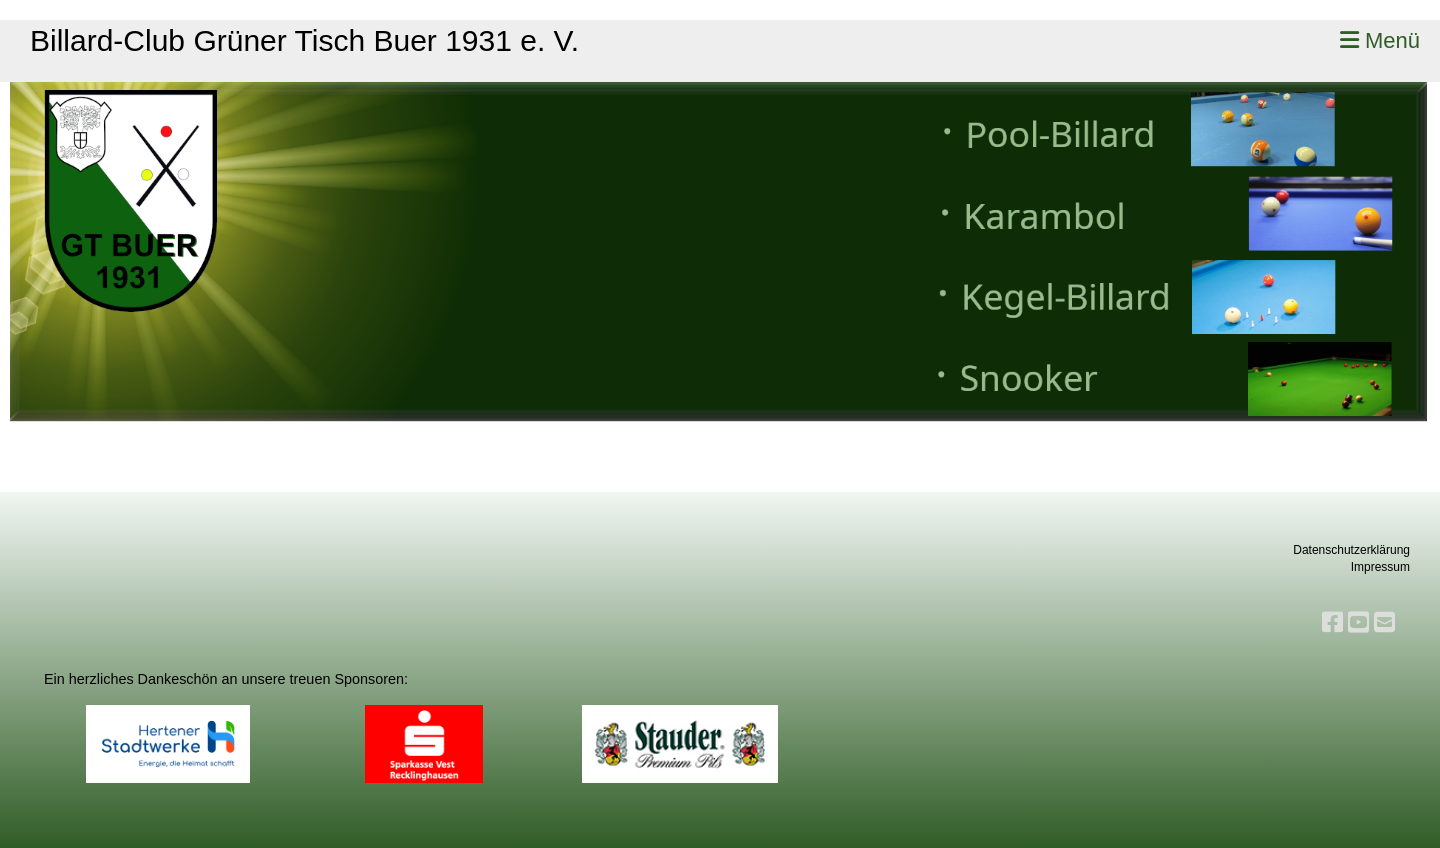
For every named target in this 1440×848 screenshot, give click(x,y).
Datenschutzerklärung (1351, 550)
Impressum (1380, 567)
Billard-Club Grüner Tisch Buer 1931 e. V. (304, 40)
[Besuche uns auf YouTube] (1358, 622)
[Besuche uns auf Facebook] (1332, 622)
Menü (1380, 40)
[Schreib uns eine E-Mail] (1384, 622)
